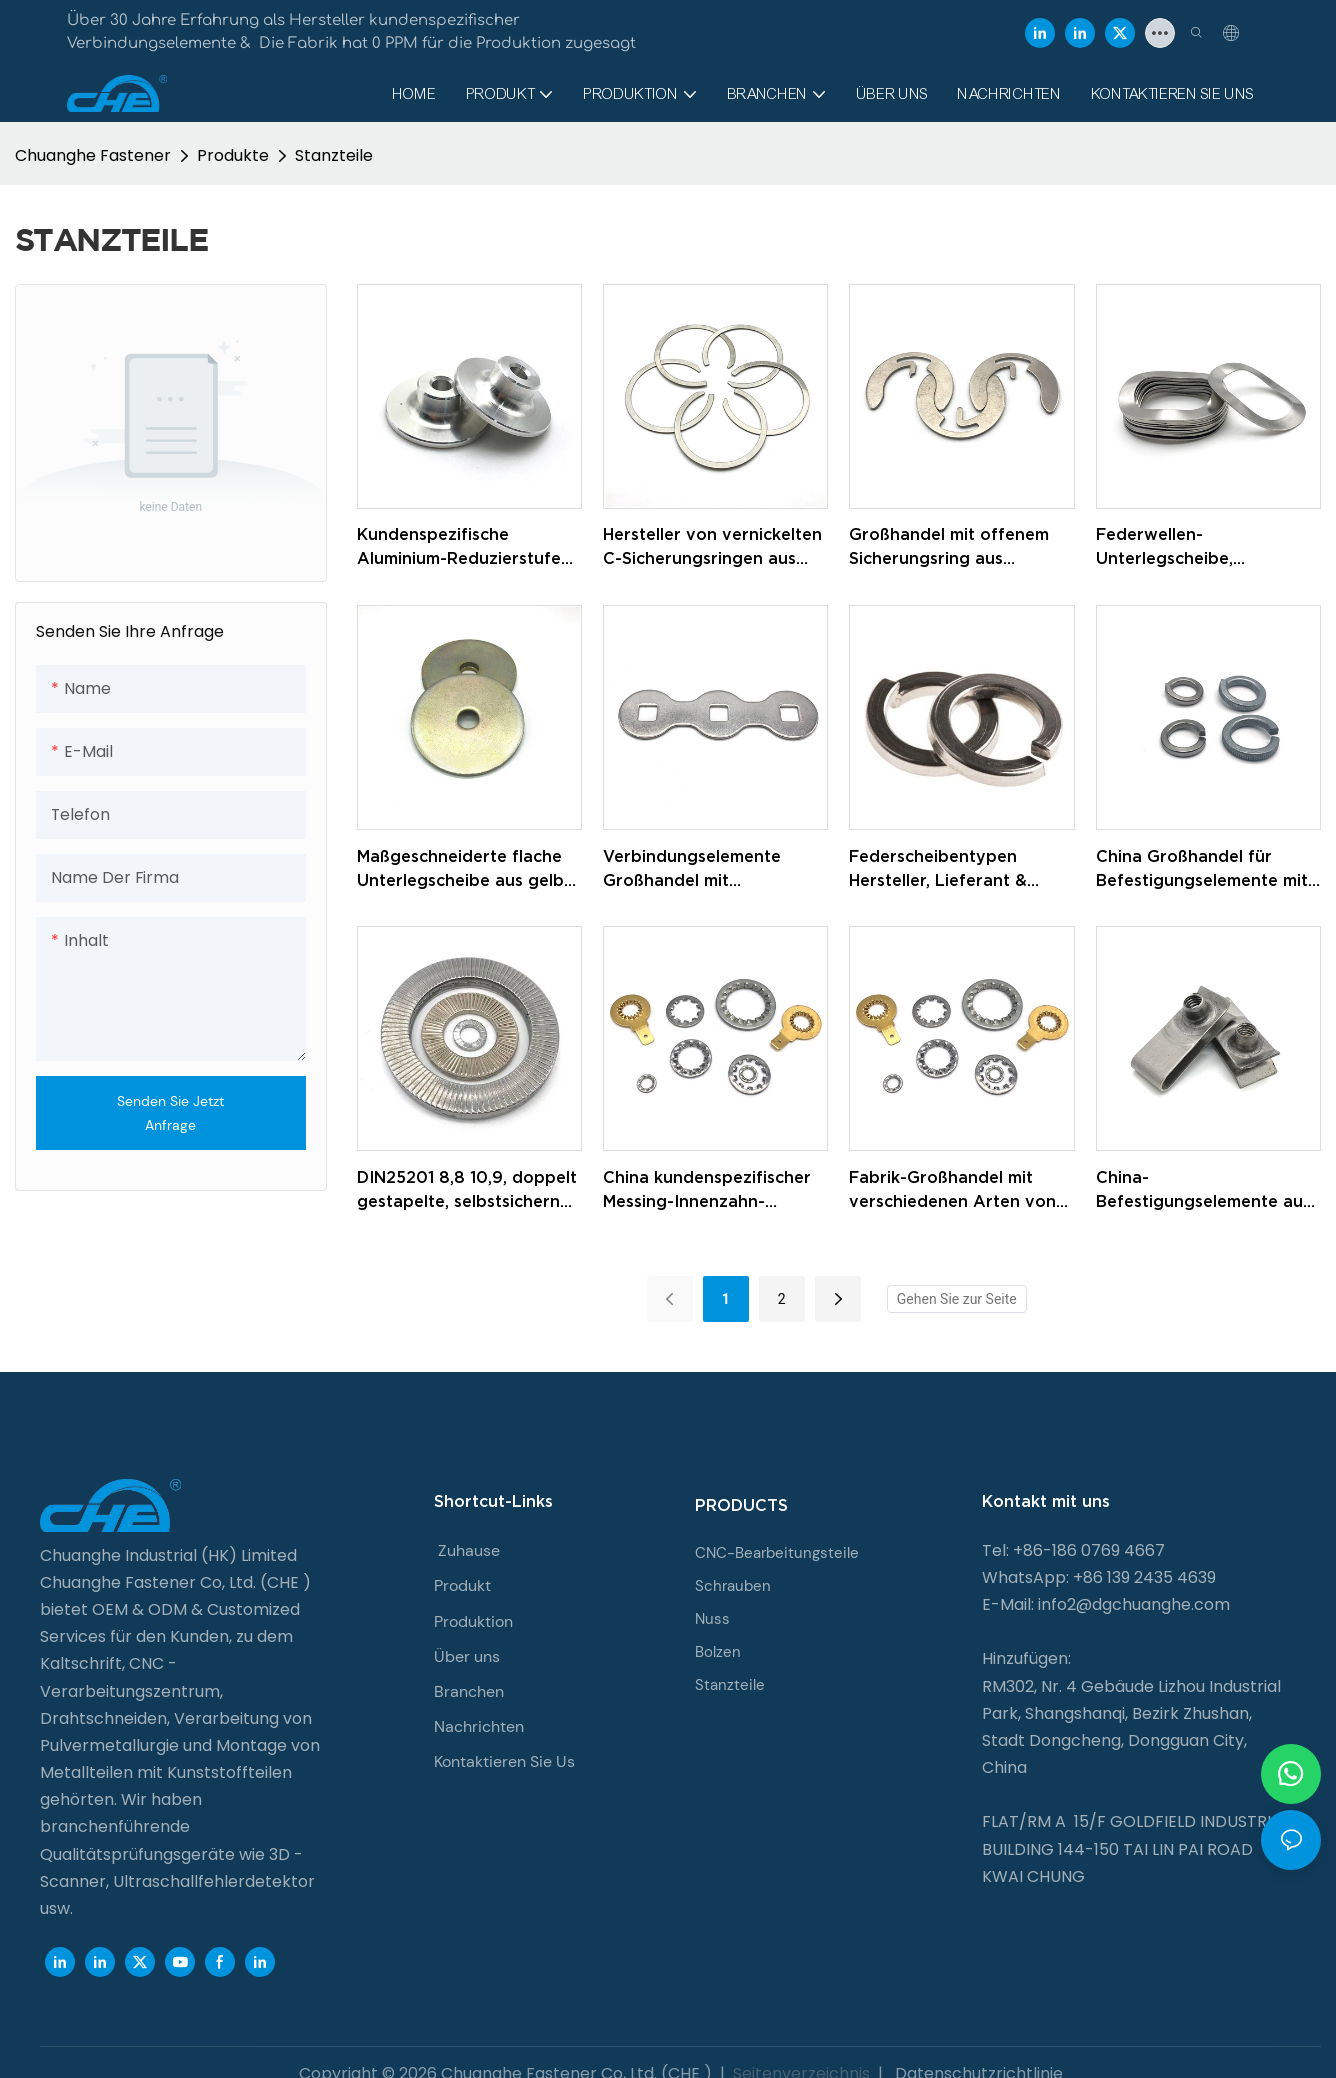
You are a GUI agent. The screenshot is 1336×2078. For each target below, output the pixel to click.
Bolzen (718, 1652)
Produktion (473, 1621)
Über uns (467, 1656)
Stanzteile (334, 155)
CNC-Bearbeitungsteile (777, 1553)
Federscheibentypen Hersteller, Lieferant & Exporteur (938, 869)
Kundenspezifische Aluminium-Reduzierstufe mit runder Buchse (459, 547)
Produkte (233, 155)
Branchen (469, 1691)
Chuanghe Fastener (93, 155)
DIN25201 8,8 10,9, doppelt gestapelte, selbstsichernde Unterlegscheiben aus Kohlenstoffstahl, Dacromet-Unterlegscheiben (469, 1190)
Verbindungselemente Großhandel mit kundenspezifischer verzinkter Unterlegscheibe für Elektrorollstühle (713, 869)
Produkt (462, 1585)
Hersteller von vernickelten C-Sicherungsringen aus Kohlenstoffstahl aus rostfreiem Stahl (712, 547)
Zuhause (469, 1550)
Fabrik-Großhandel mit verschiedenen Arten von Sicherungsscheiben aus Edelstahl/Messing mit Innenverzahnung (952, 1190)
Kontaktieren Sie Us (504, 1761)
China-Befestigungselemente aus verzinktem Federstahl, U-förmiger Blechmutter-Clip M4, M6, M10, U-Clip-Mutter (1204, 1190)
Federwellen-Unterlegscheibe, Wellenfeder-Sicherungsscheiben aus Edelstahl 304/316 (1193, 547)
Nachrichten (479, 1726)
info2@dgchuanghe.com (1134, 1604)
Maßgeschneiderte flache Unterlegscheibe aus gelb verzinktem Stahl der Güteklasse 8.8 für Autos (460, 869)
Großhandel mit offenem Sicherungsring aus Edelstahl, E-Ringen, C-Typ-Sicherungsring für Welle (959, 547)
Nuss (712, 1619)
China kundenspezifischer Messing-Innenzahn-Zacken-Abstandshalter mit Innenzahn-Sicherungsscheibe (713, 1190)
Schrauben (733, 1586)
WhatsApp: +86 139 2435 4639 (1099, 1577)
